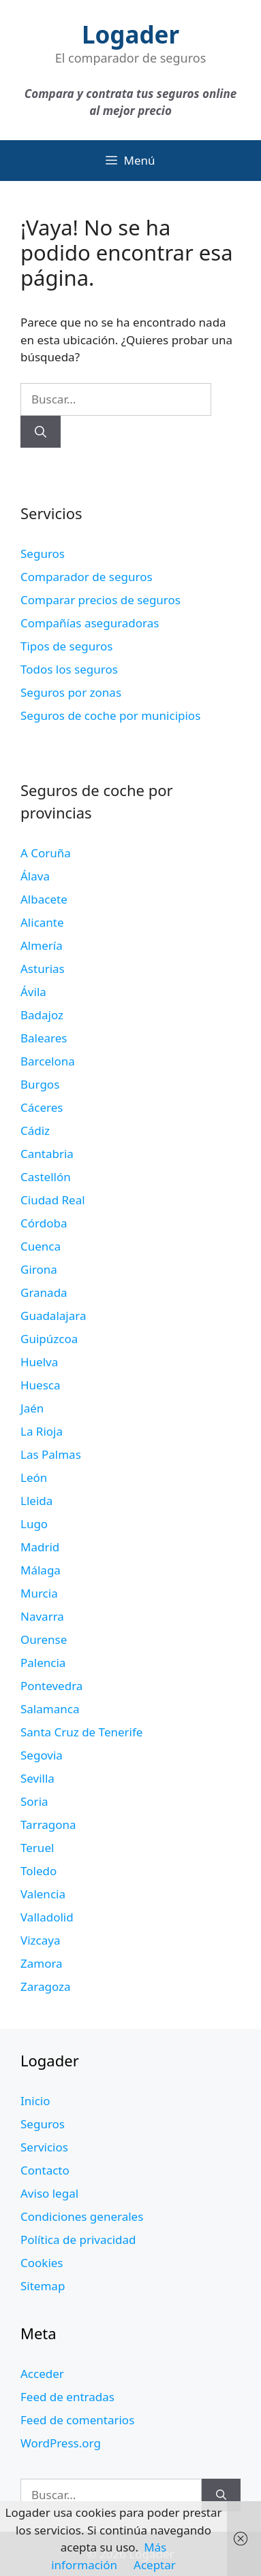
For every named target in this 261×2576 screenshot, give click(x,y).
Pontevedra (51, 1686)
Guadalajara (53, 1315)
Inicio (35, 2101)
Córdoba (43, 1223)
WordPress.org (60, 2443)
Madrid (39, 1547)
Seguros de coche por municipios (110, 715)
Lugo (34, 1524)
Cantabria (47, 1153)
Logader (130, 34)
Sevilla (37, 1778)
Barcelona (47, 1061)
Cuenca (40, 1246)
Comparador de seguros (86, 576)
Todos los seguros (69, 669)
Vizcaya (40, 1940)
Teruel (37, 1847)
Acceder (42, 2373)
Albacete (43, 899)
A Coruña (45, 853)
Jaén (32, 1408)
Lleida (36, 1500)
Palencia (42, 1662)
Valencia (42, 1894)
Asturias (42, 968)
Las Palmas (50, 1454)
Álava (35, 876)
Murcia (39, 1593)
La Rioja (41, 1431)
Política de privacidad (78, 2239)
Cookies (41, 2262)
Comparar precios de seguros (100, 600)
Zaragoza (45, 1986)
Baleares (43, 1038)
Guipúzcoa (49, 1339)
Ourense (43, 1639)
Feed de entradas (67, 2397)
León (33, 1477)
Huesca (40, 1385)
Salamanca (49, 1709)
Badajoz (41, 1015)
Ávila (33, 992)
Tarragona (48, 1824)
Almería (41, 945)
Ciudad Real (52, 1200)
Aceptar (155, 2565)
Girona (38, 1269)
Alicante (42, 922)
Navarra (42, 1616)
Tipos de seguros (66, 646)
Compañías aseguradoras (89, 623)
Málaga (40, 1570)
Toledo (38, 1871)
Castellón (45, 1177)
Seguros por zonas (70, 692)
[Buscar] (40, 432)
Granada (43, 1292)
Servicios (44, 2147)
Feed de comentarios (77, 2420)
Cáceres (41, 1107)
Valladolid (47, 1917)
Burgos (39, 1084)
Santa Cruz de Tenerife (81, 1732)
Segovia (41, 1755)
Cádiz (35, 1130)
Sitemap (42, 2286)
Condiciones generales (81, 2216)
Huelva (39, 1362)
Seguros (42, 553)
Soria (34, 1801)
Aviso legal (49, 2193)
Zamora (41, 1963)
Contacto (45, 2170)
